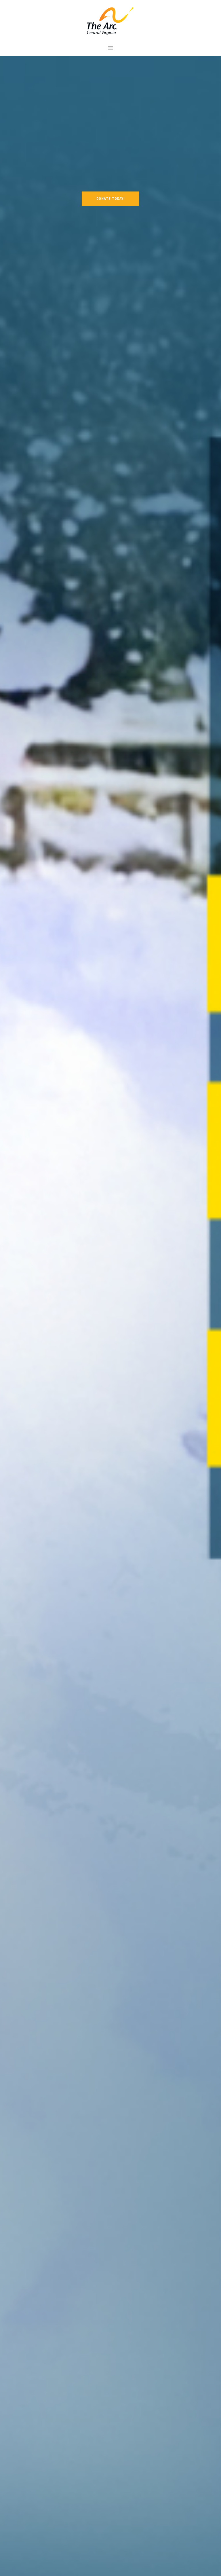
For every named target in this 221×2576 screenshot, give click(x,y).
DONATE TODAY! (110, 199)
